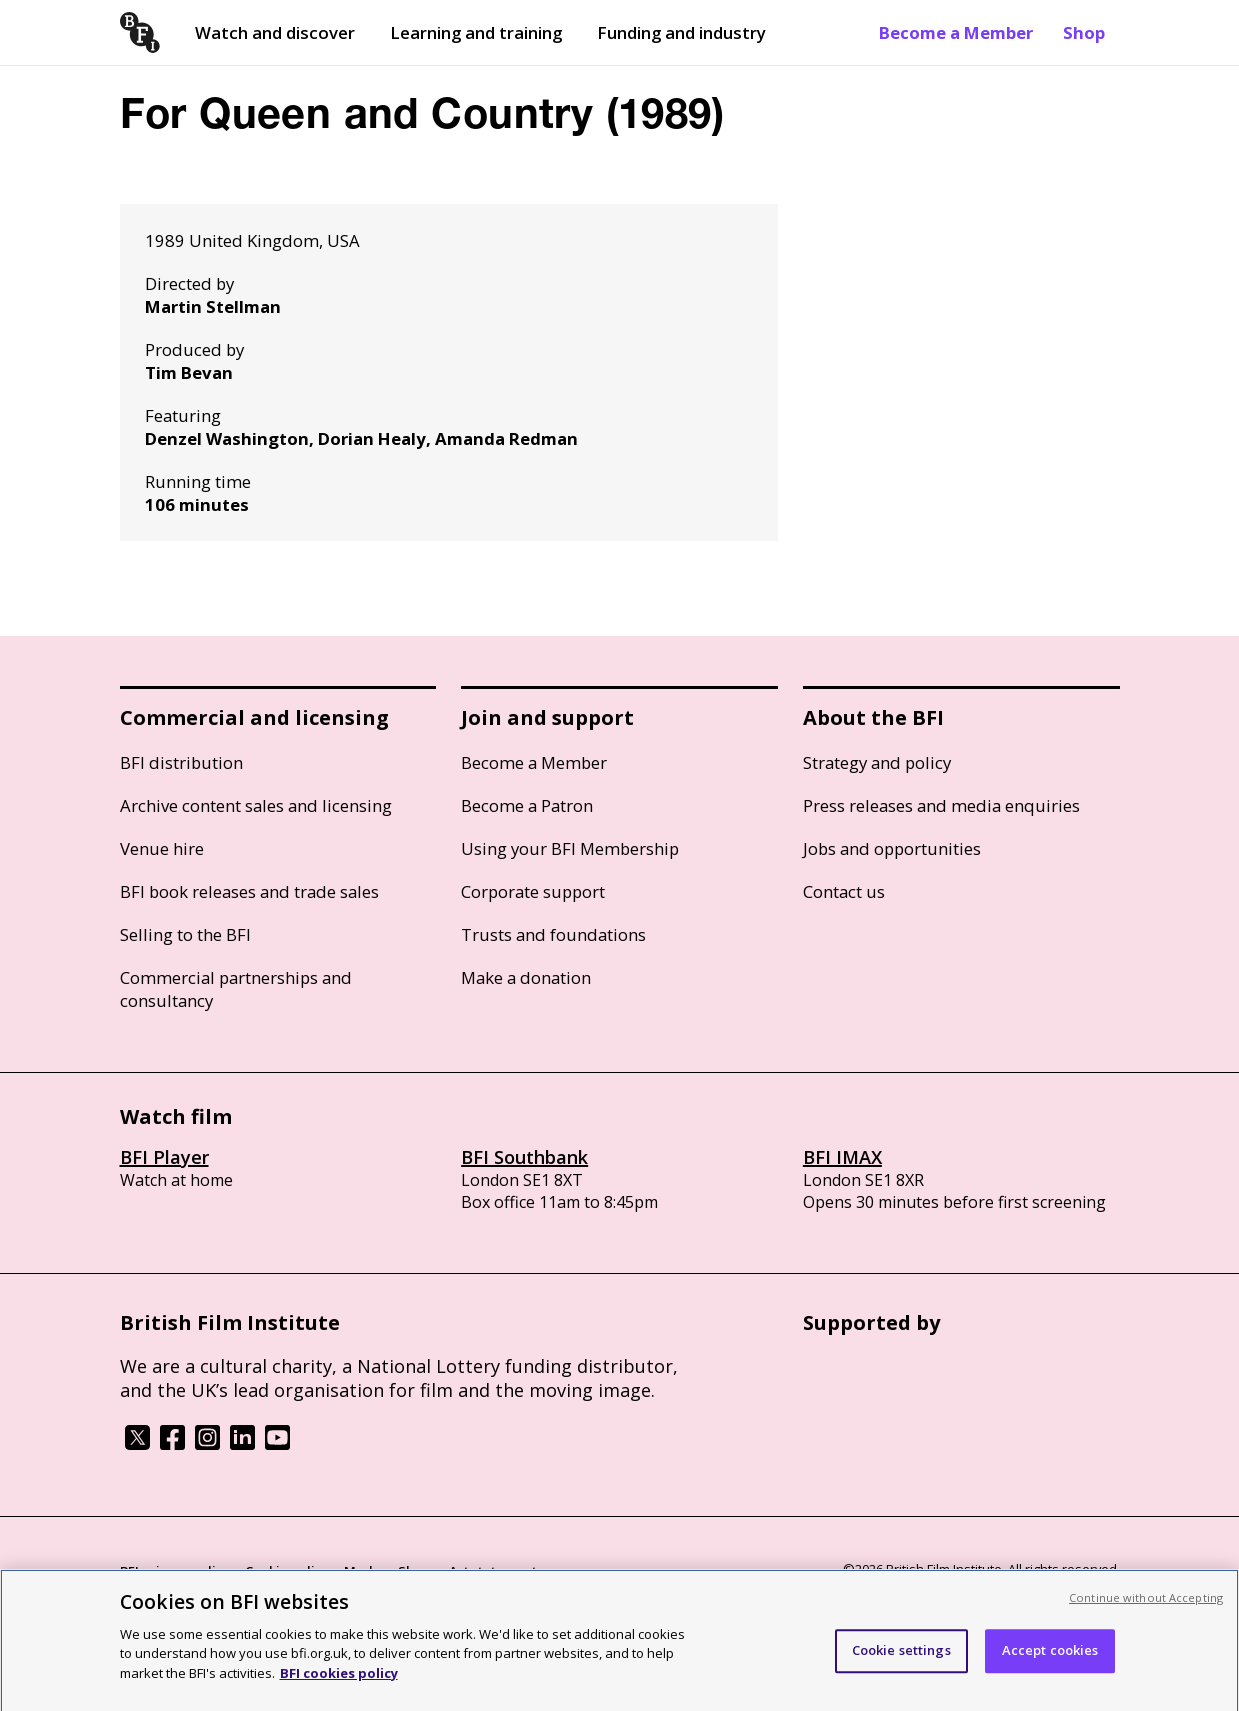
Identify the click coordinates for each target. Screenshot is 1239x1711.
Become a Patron (527, 805)
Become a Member (956, 32)
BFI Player (164, 1157)
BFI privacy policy (175, 1571)
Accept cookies (1050, 1659)
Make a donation (526, 977)
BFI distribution (181, 762)
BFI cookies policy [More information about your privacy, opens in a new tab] (339, 1682)
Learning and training (476, 32)
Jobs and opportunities (892, 848)
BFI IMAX (842, 1157)
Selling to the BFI (185, 934)
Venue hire (162, 848)
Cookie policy (287, 1571)
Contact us (844, 891)
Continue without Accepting (1146, 1606)
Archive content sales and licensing (256, 805)
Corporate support (533, 891)
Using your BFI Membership (570, 848)
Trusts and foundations (553, 934)
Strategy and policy (877, 762)
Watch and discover (275, 32)
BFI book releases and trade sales (249, 891)
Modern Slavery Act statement (440, 1571)
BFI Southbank (524, 1157)
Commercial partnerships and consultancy (236, 989)
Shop (1084, 32)
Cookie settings (901, 1659)
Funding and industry (681, 32)
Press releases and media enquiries (941, 805)
